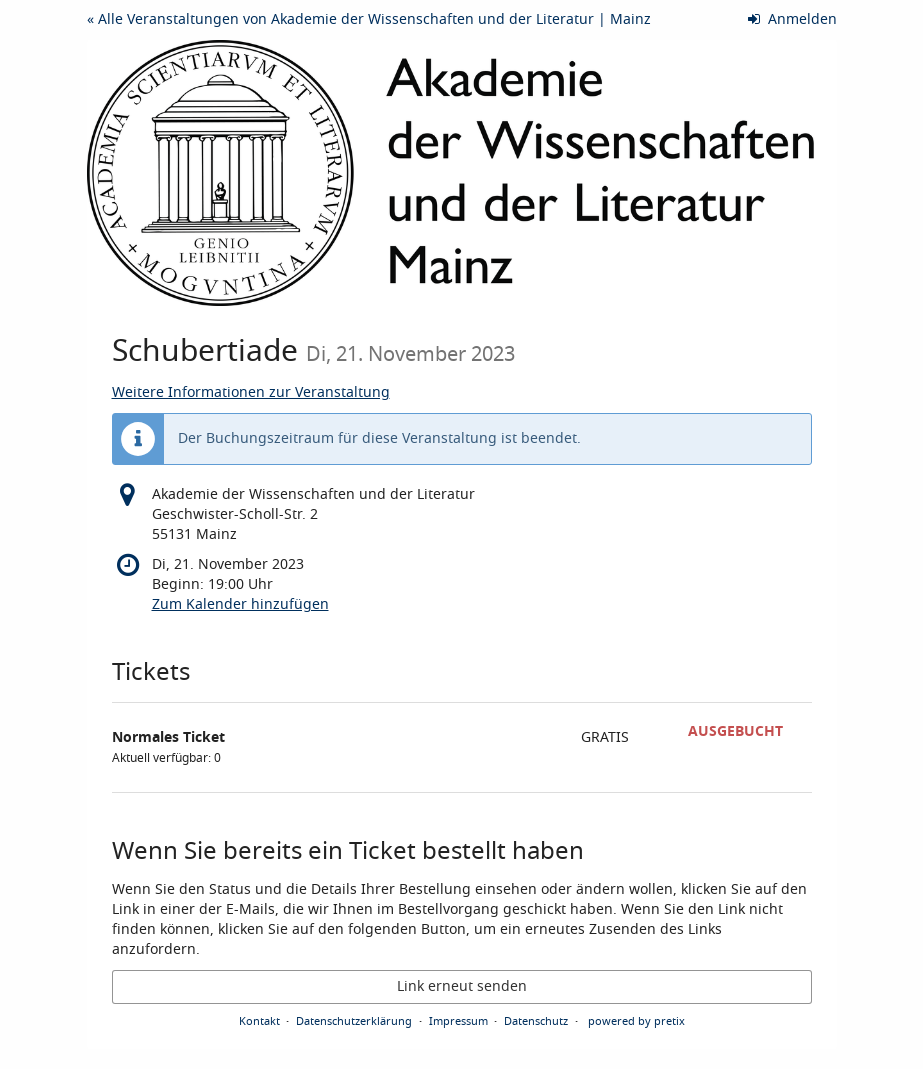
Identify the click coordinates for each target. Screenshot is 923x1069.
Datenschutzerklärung (354, 1021)
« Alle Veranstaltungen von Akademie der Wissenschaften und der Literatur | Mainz (369, 19)
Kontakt (259, 1021)
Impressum (458, 1021)
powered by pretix (636, 1021)
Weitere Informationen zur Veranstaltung (251, 392)
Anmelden (792, 19)
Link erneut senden (462, 986)
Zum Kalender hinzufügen (240, 604)
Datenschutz (536, 1021)
